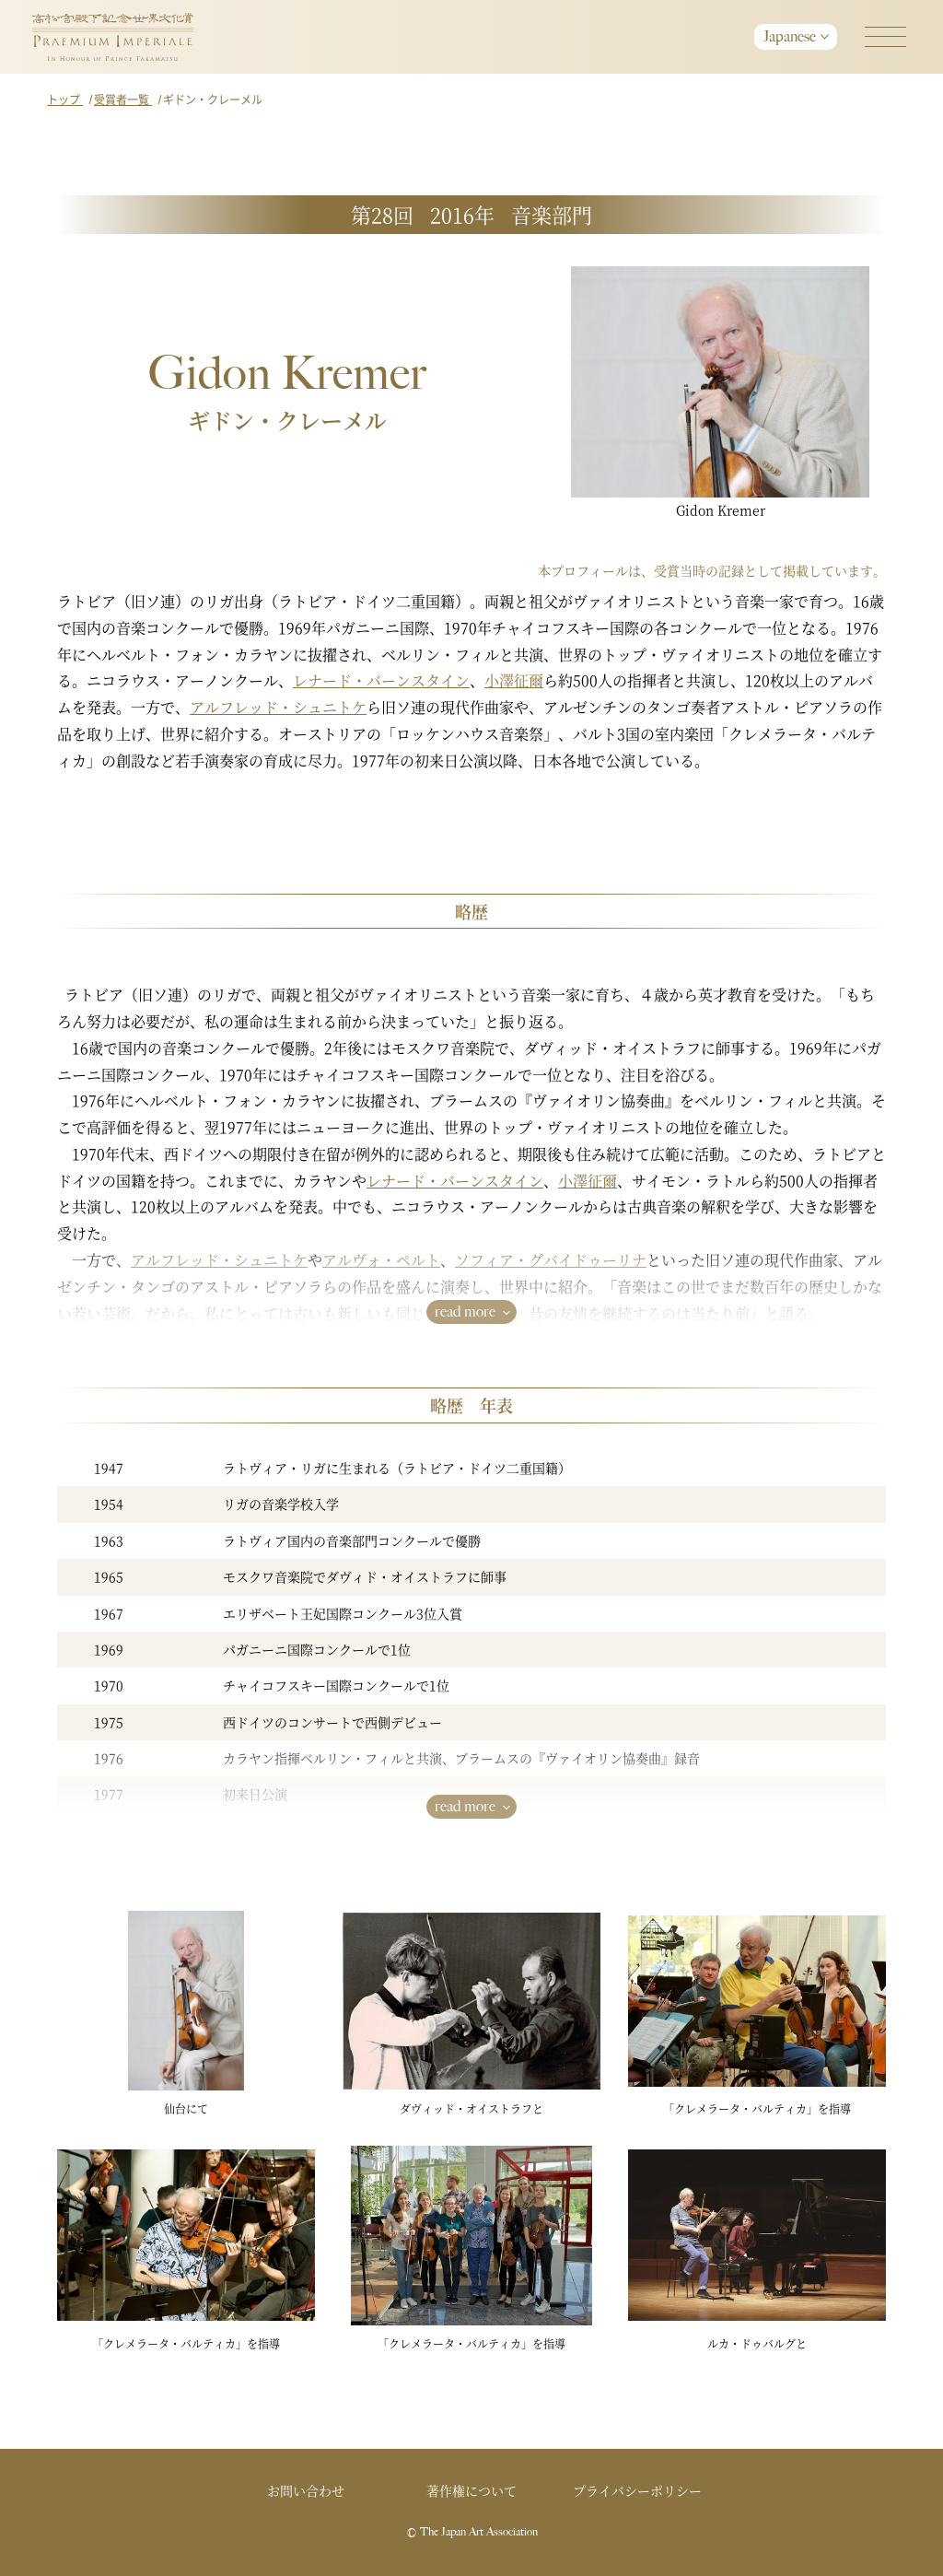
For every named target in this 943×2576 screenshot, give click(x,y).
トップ (65, 99)
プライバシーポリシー (637, 2490)
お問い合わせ (305, 2490)
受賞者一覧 (123, 99)
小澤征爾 (513, 680)
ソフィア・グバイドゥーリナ (550, 1259)
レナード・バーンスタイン (381, 680)
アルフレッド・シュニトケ (278, 707)
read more (465, 1311)
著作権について (471, 2490)
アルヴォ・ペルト (381, 1259)
